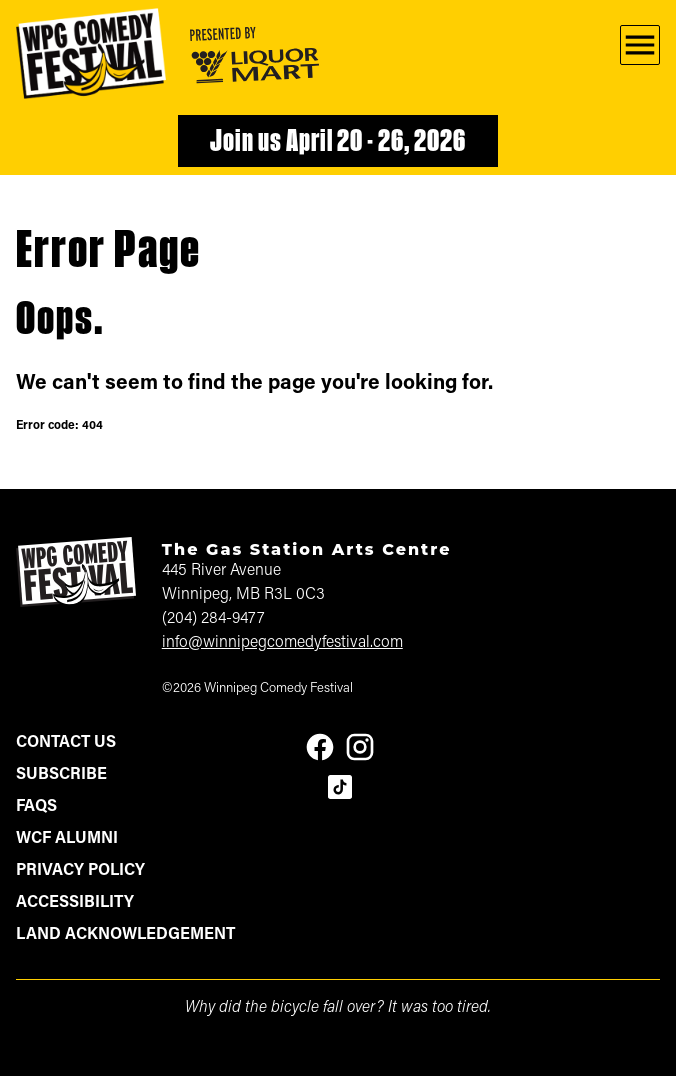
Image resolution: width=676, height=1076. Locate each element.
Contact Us (66, 743)
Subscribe (61, 775)
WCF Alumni (67, 839)
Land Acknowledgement (125, 935)
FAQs (36, 807)
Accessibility (75, 903)
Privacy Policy (80, 871)
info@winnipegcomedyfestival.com (282, 643)
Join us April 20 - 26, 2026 (338, 143)
